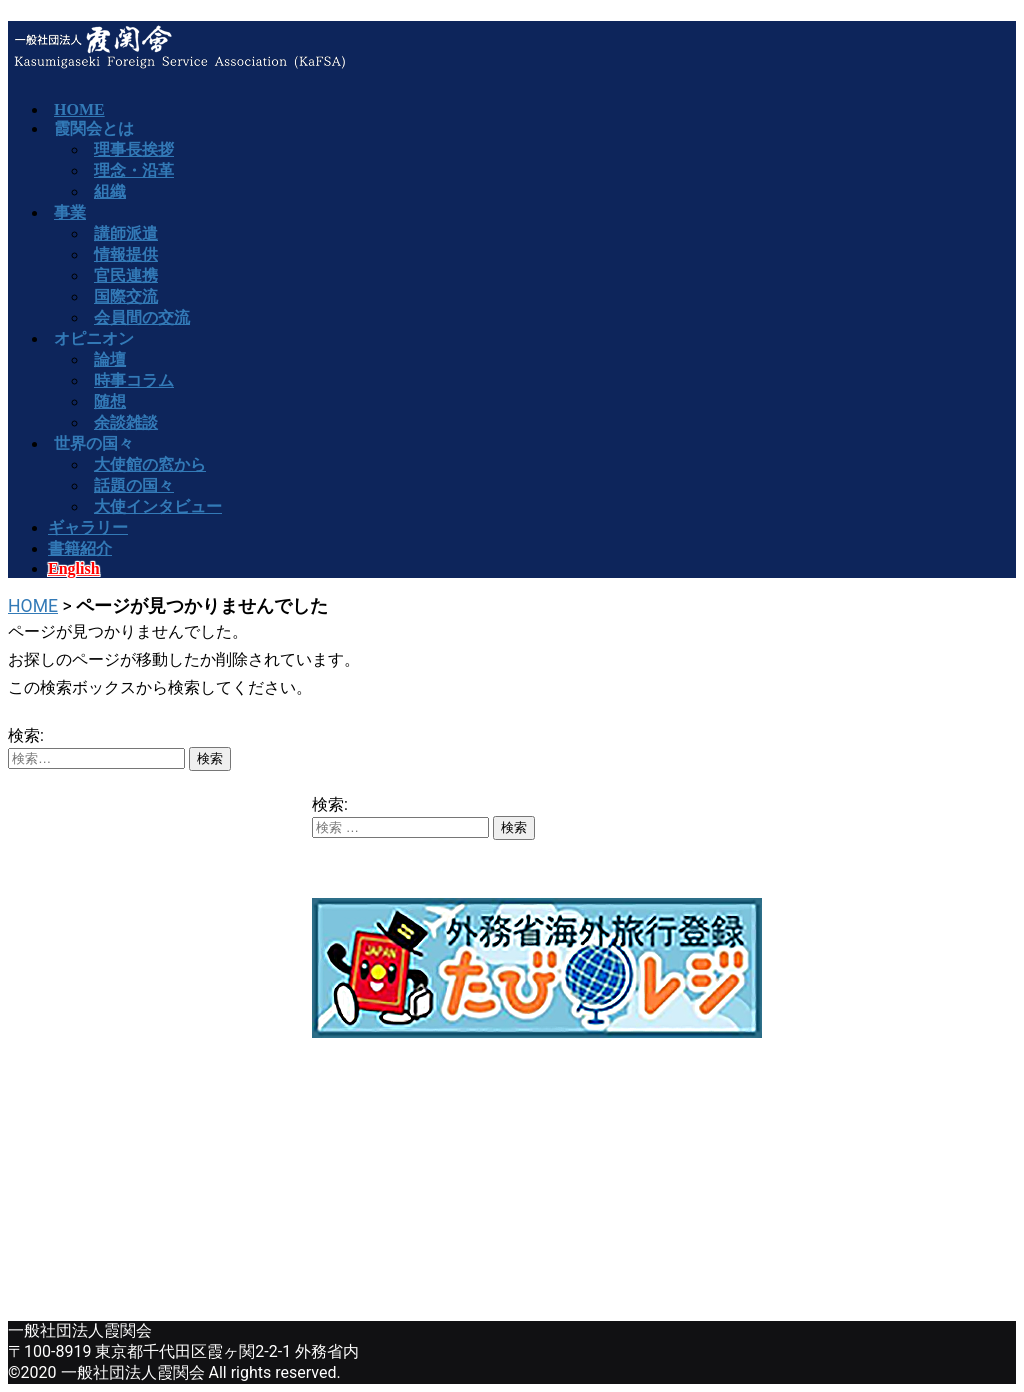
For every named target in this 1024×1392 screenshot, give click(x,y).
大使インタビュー (158, 506)
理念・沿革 (134, 170)
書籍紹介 (80, 548)
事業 (70, 212)
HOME (33, 606)
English (74, 568)
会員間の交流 (142, 317)
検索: (26, 735)
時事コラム (134, 380)
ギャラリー (88, 527)
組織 (110, 191)
